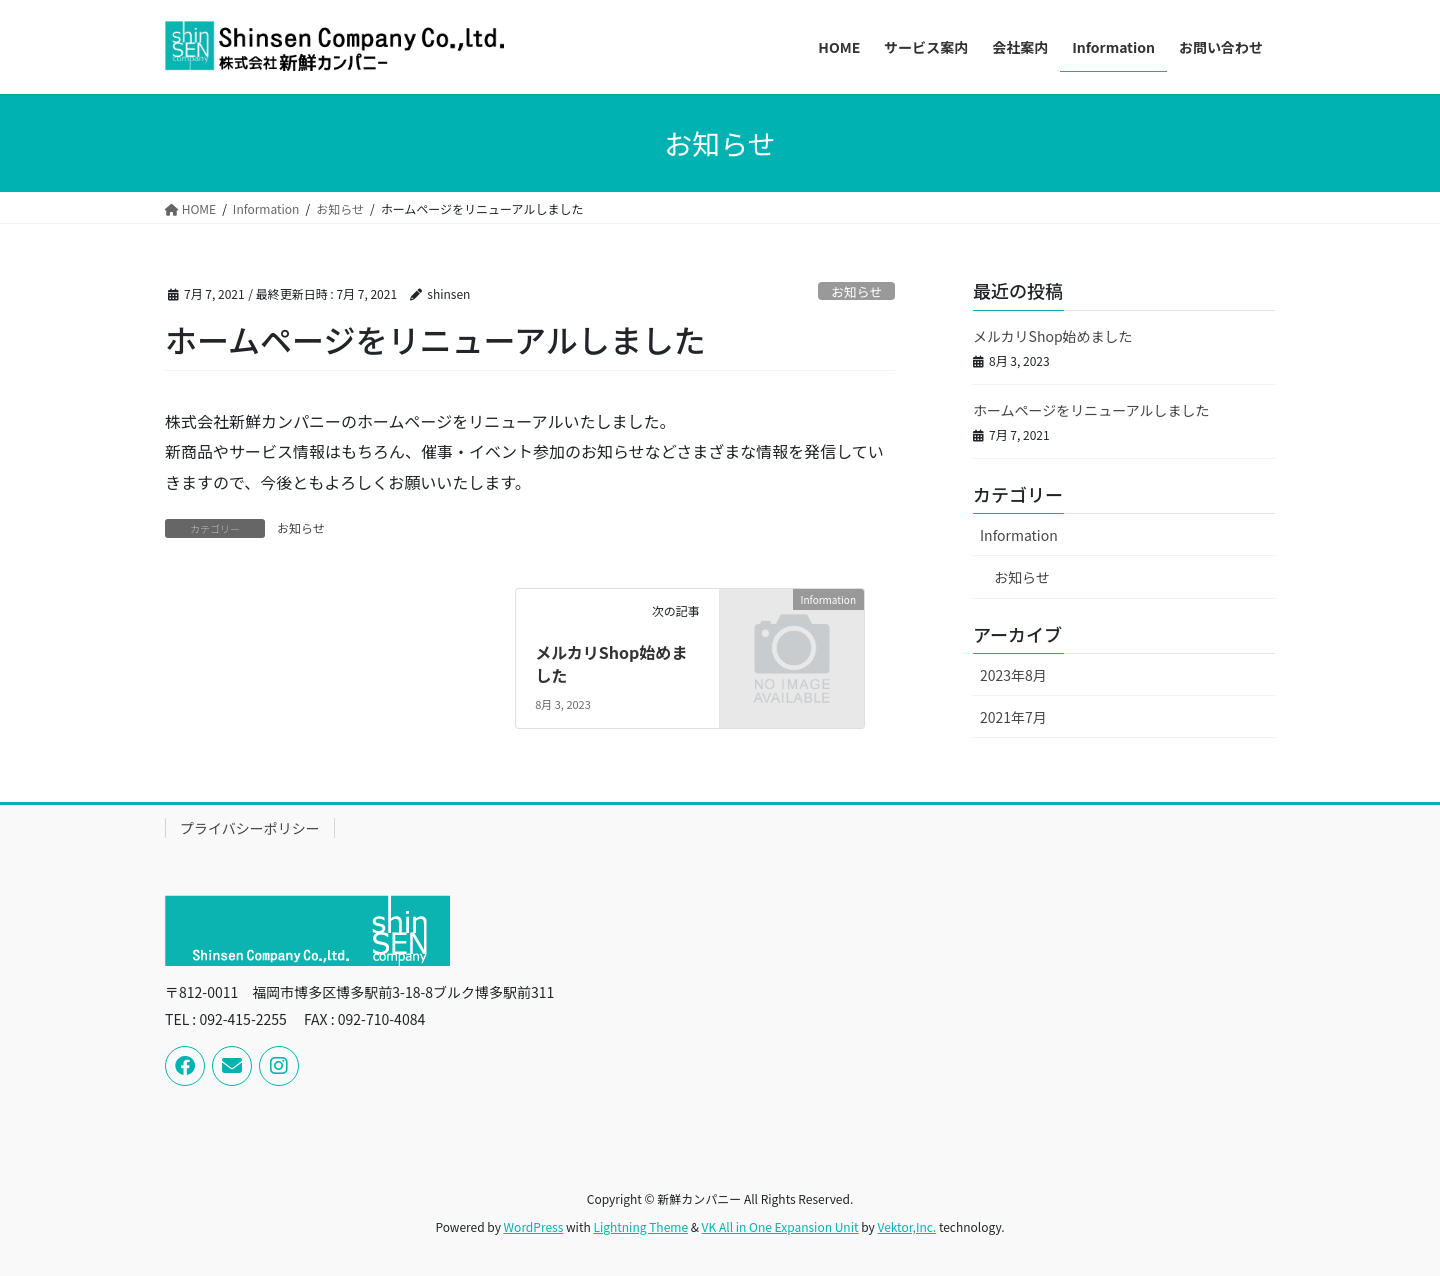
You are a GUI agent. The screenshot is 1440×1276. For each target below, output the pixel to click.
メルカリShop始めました (611, 663)
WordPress (534, 1226)
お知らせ (856, 291)
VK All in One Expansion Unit (780, 1226)
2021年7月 (1013, 717)
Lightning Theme (640, 1226)
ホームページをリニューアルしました (1091, 410)
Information (1019, 535)
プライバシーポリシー (250, 828)
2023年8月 (1013, 675)
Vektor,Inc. (906, 1226)
